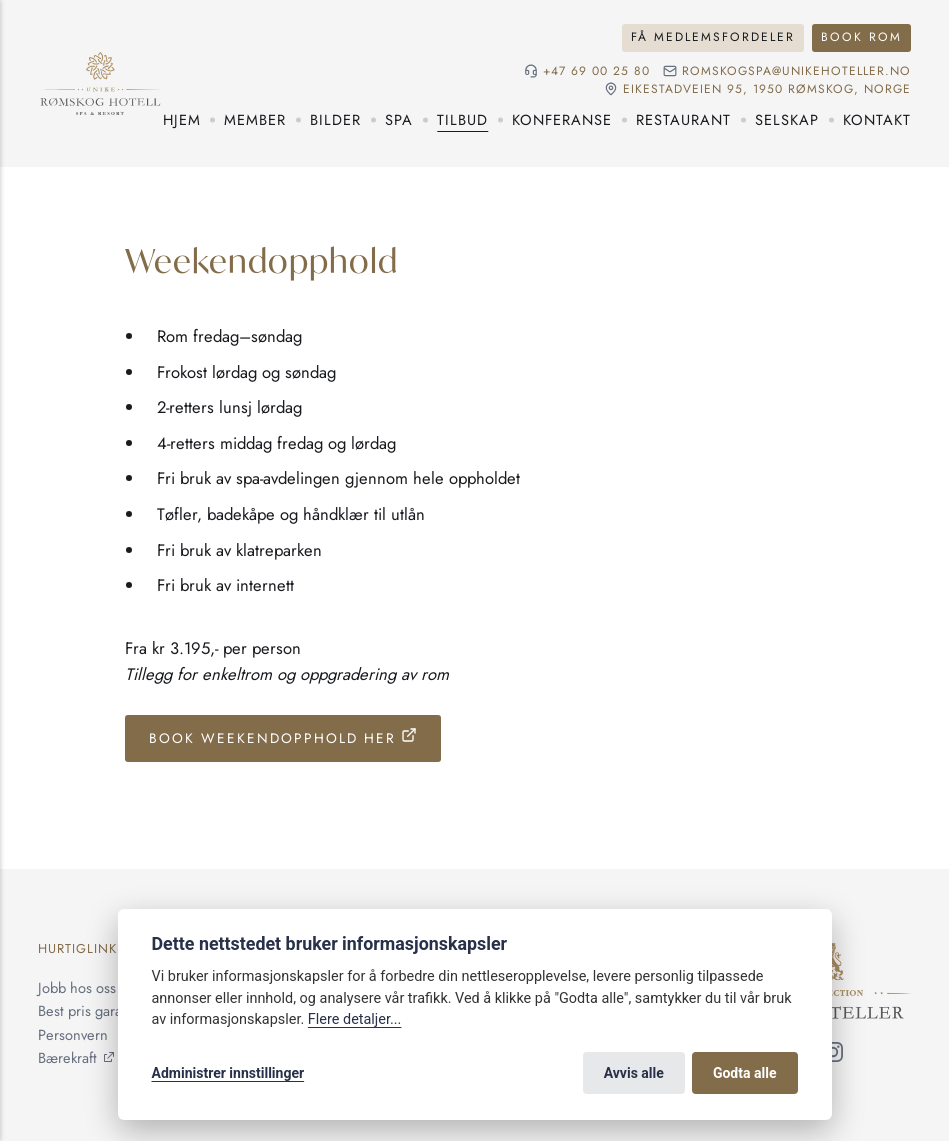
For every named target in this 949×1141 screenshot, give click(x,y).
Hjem (182, 119)
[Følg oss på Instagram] (833, 1055)
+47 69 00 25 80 (596, 71)
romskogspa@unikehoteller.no (796, 71)
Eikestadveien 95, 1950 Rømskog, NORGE (767, 89)
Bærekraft (67, 1057)
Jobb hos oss (77, 987)
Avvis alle (634, 1073)
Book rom (861, 37)
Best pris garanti (88, 1010)
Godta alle (745, 1073)
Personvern (73, 1034)
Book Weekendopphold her (272, 738)
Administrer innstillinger (228, 1073)
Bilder (335, 119)
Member (255, 119)
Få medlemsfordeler (713, 37)
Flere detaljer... (355, 1019)
